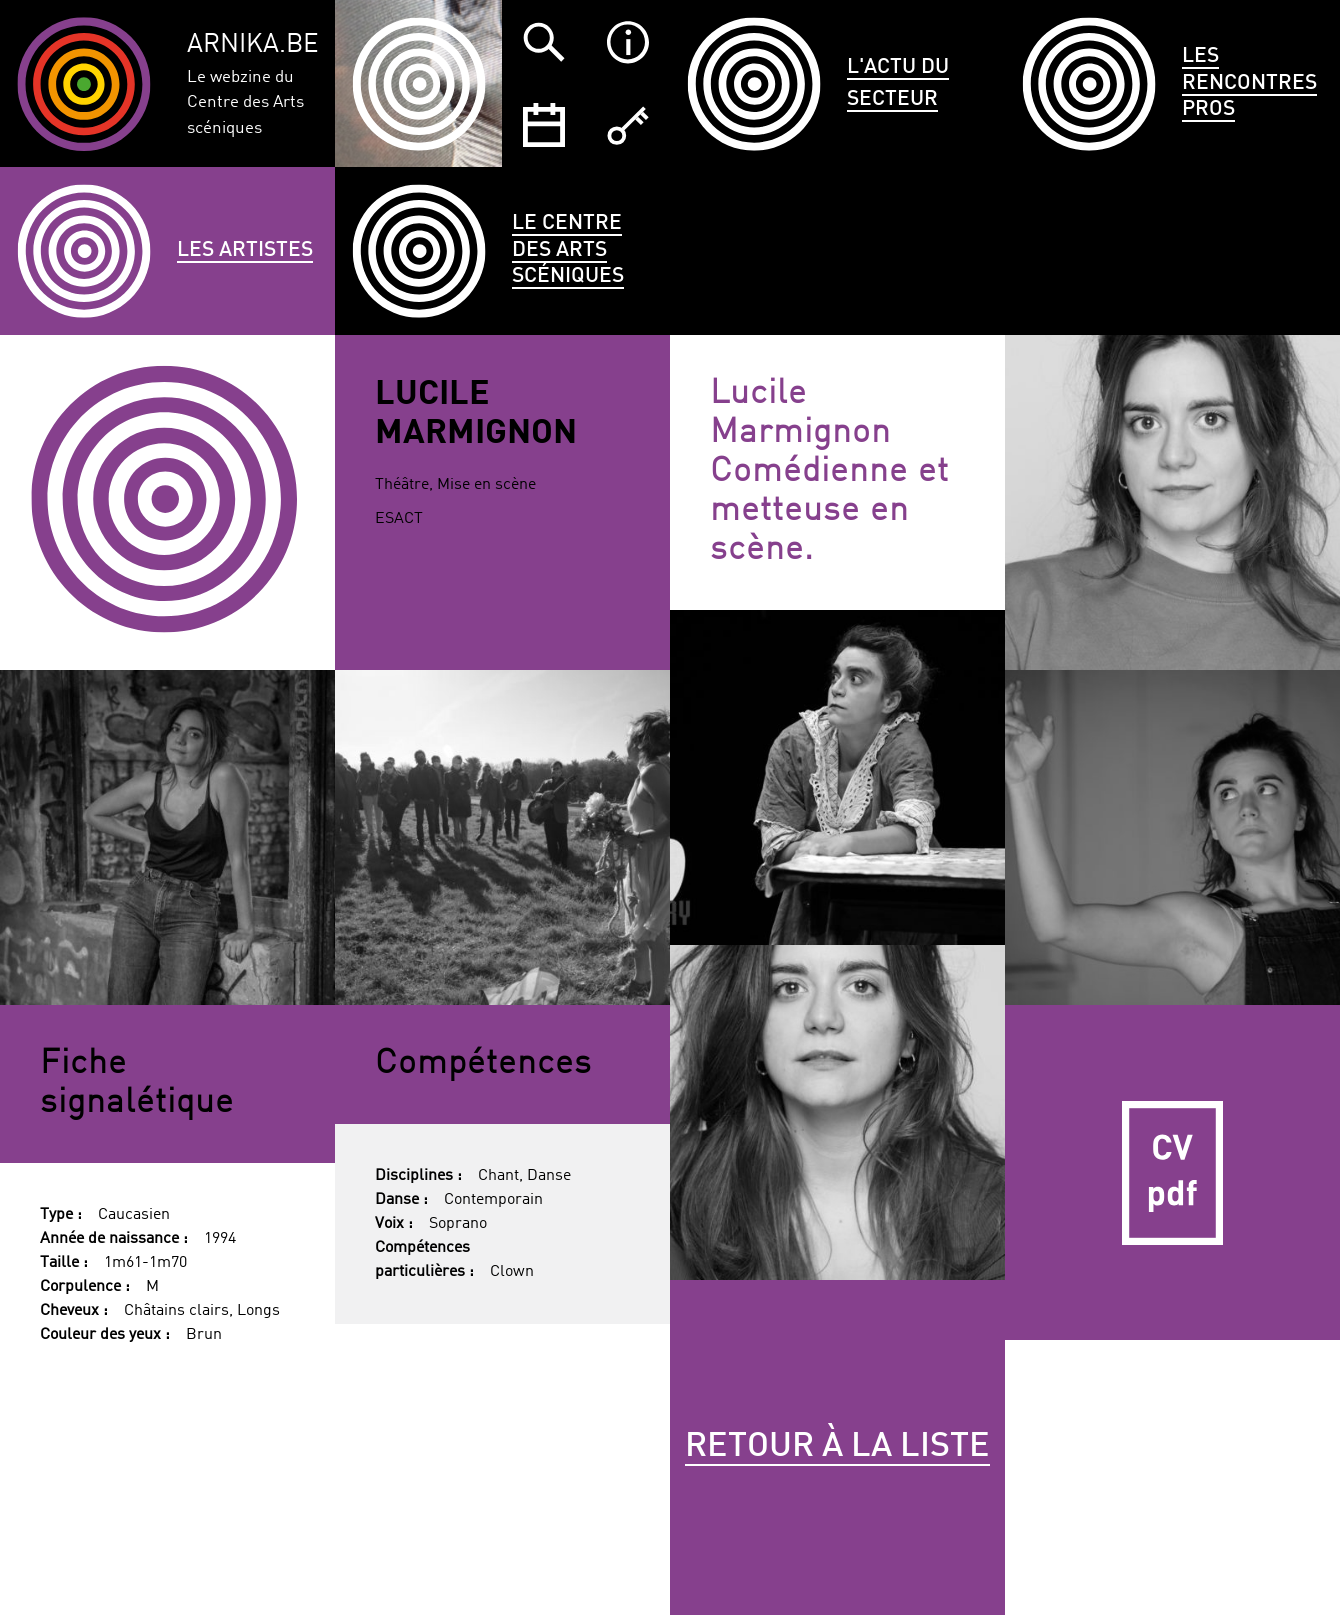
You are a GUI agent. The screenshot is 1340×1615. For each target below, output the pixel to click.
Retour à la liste (837, 1447)
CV (1172, 1172)
